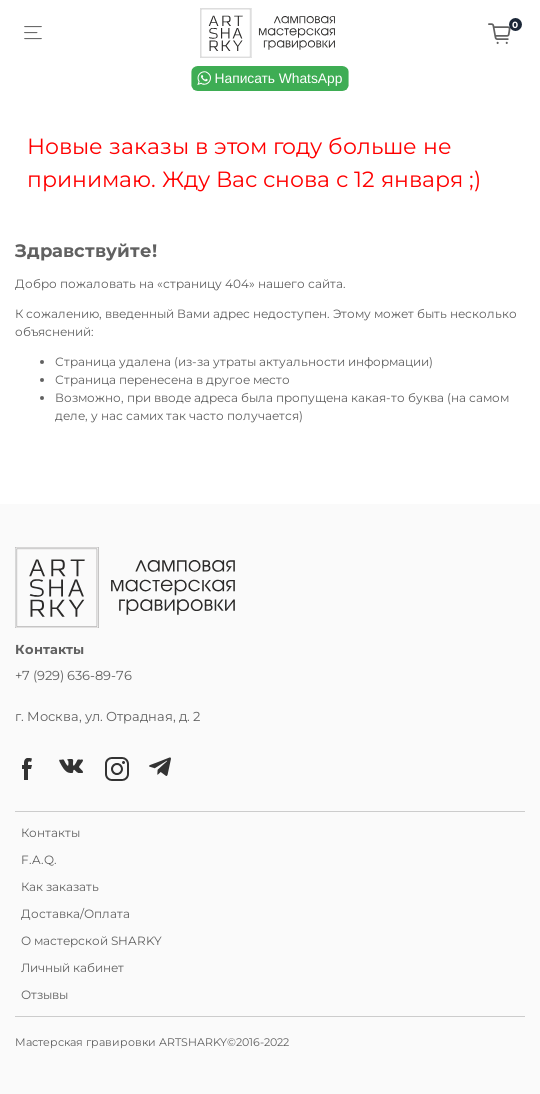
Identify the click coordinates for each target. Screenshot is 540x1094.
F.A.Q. (39, 859)
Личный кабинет (72, 967)
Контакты (50, 832)
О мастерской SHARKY (91, 940)
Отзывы (44, 994)
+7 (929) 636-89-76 (73, 675)
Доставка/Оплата (75, 913)
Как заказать (60, 886)
